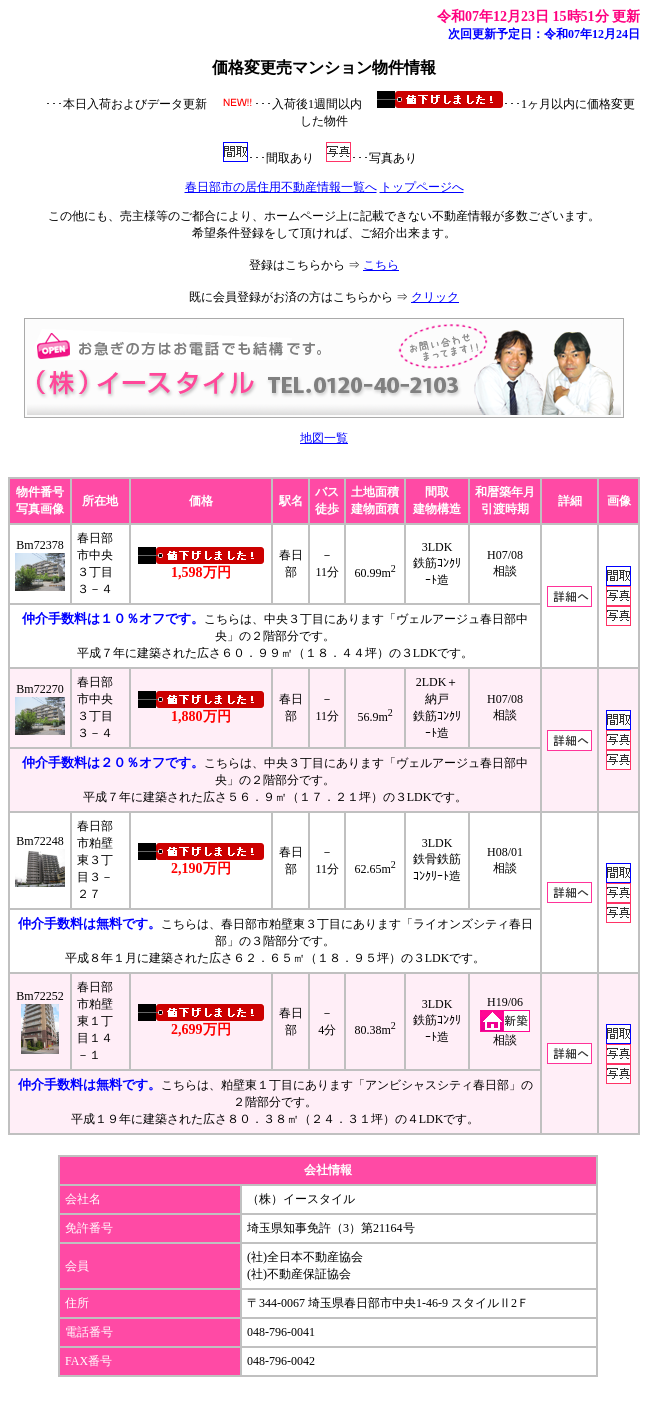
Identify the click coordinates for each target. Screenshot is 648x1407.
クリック (435, 297)
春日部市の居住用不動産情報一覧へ (281, 187)
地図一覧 (324, 438)
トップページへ (422, 187)
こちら (381, 265)
